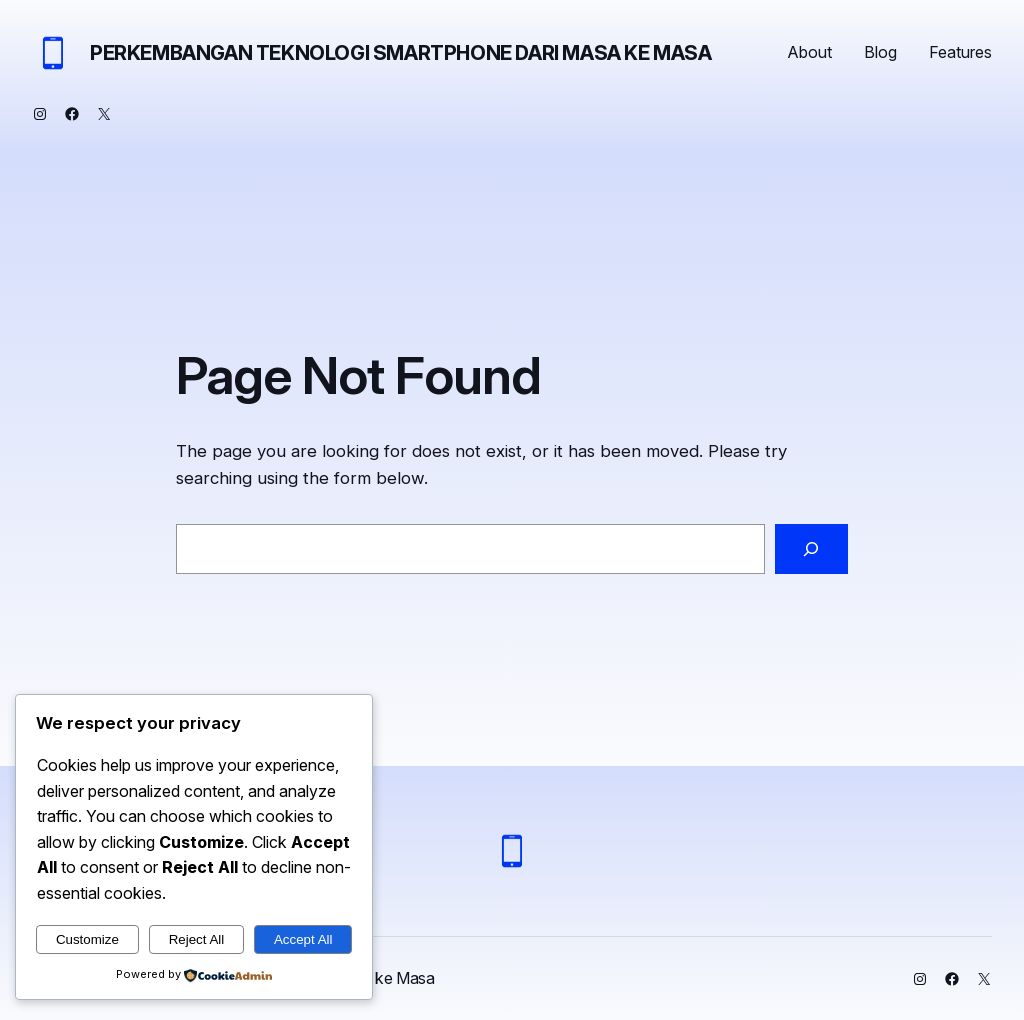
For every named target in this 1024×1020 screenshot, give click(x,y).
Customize (87, 939)
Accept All (303, 939)
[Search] (811, 549)
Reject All (197, 939)
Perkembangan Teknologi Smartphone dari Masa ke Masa (401, 53)
